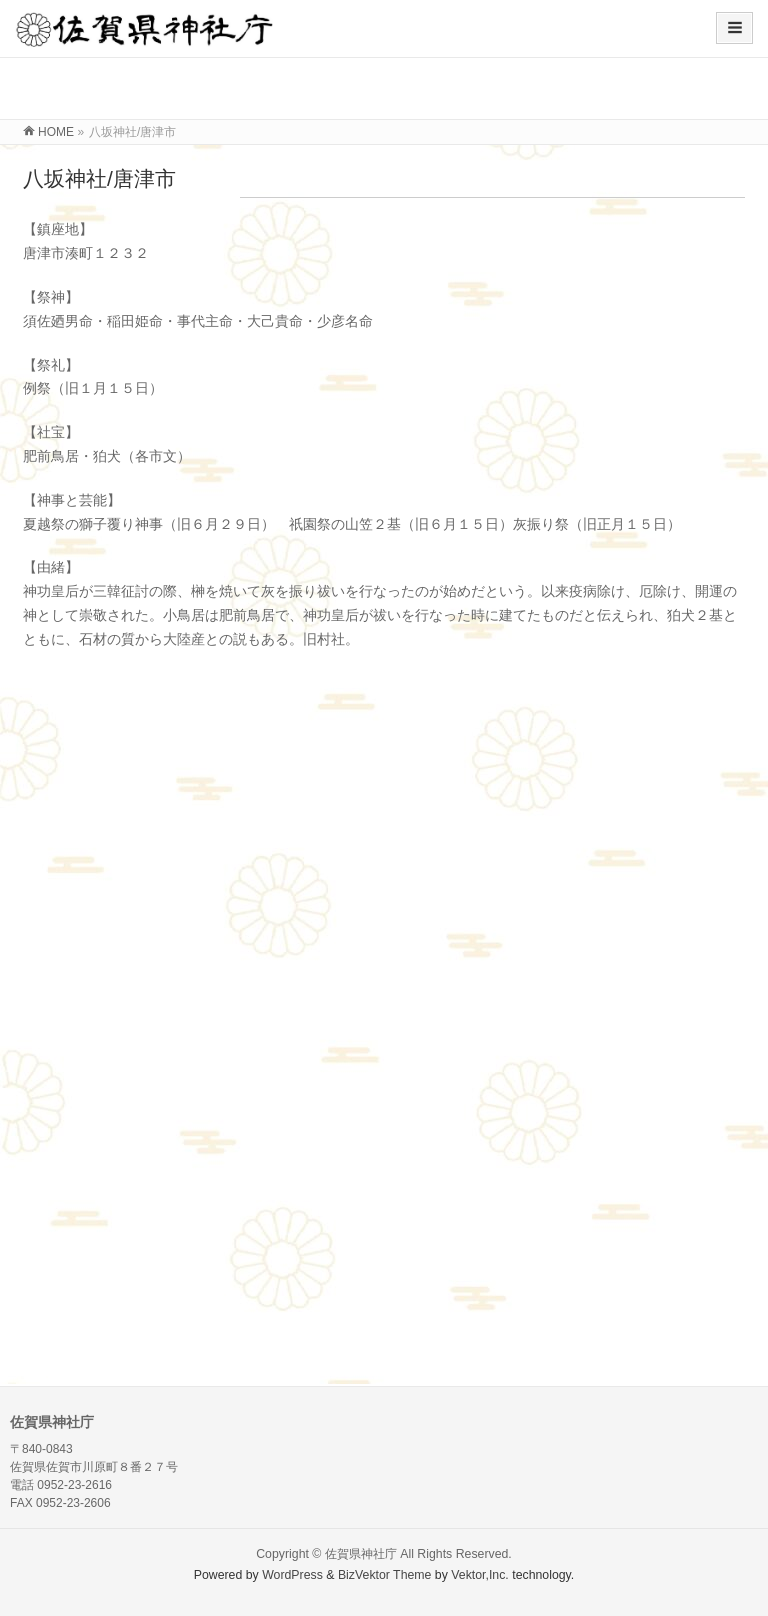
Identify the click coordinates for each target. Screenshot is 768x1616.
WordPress (292, 1575)
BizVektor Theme (385, 1575)
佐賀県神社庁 (361, 1554)
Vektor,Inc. (480, 1575)
